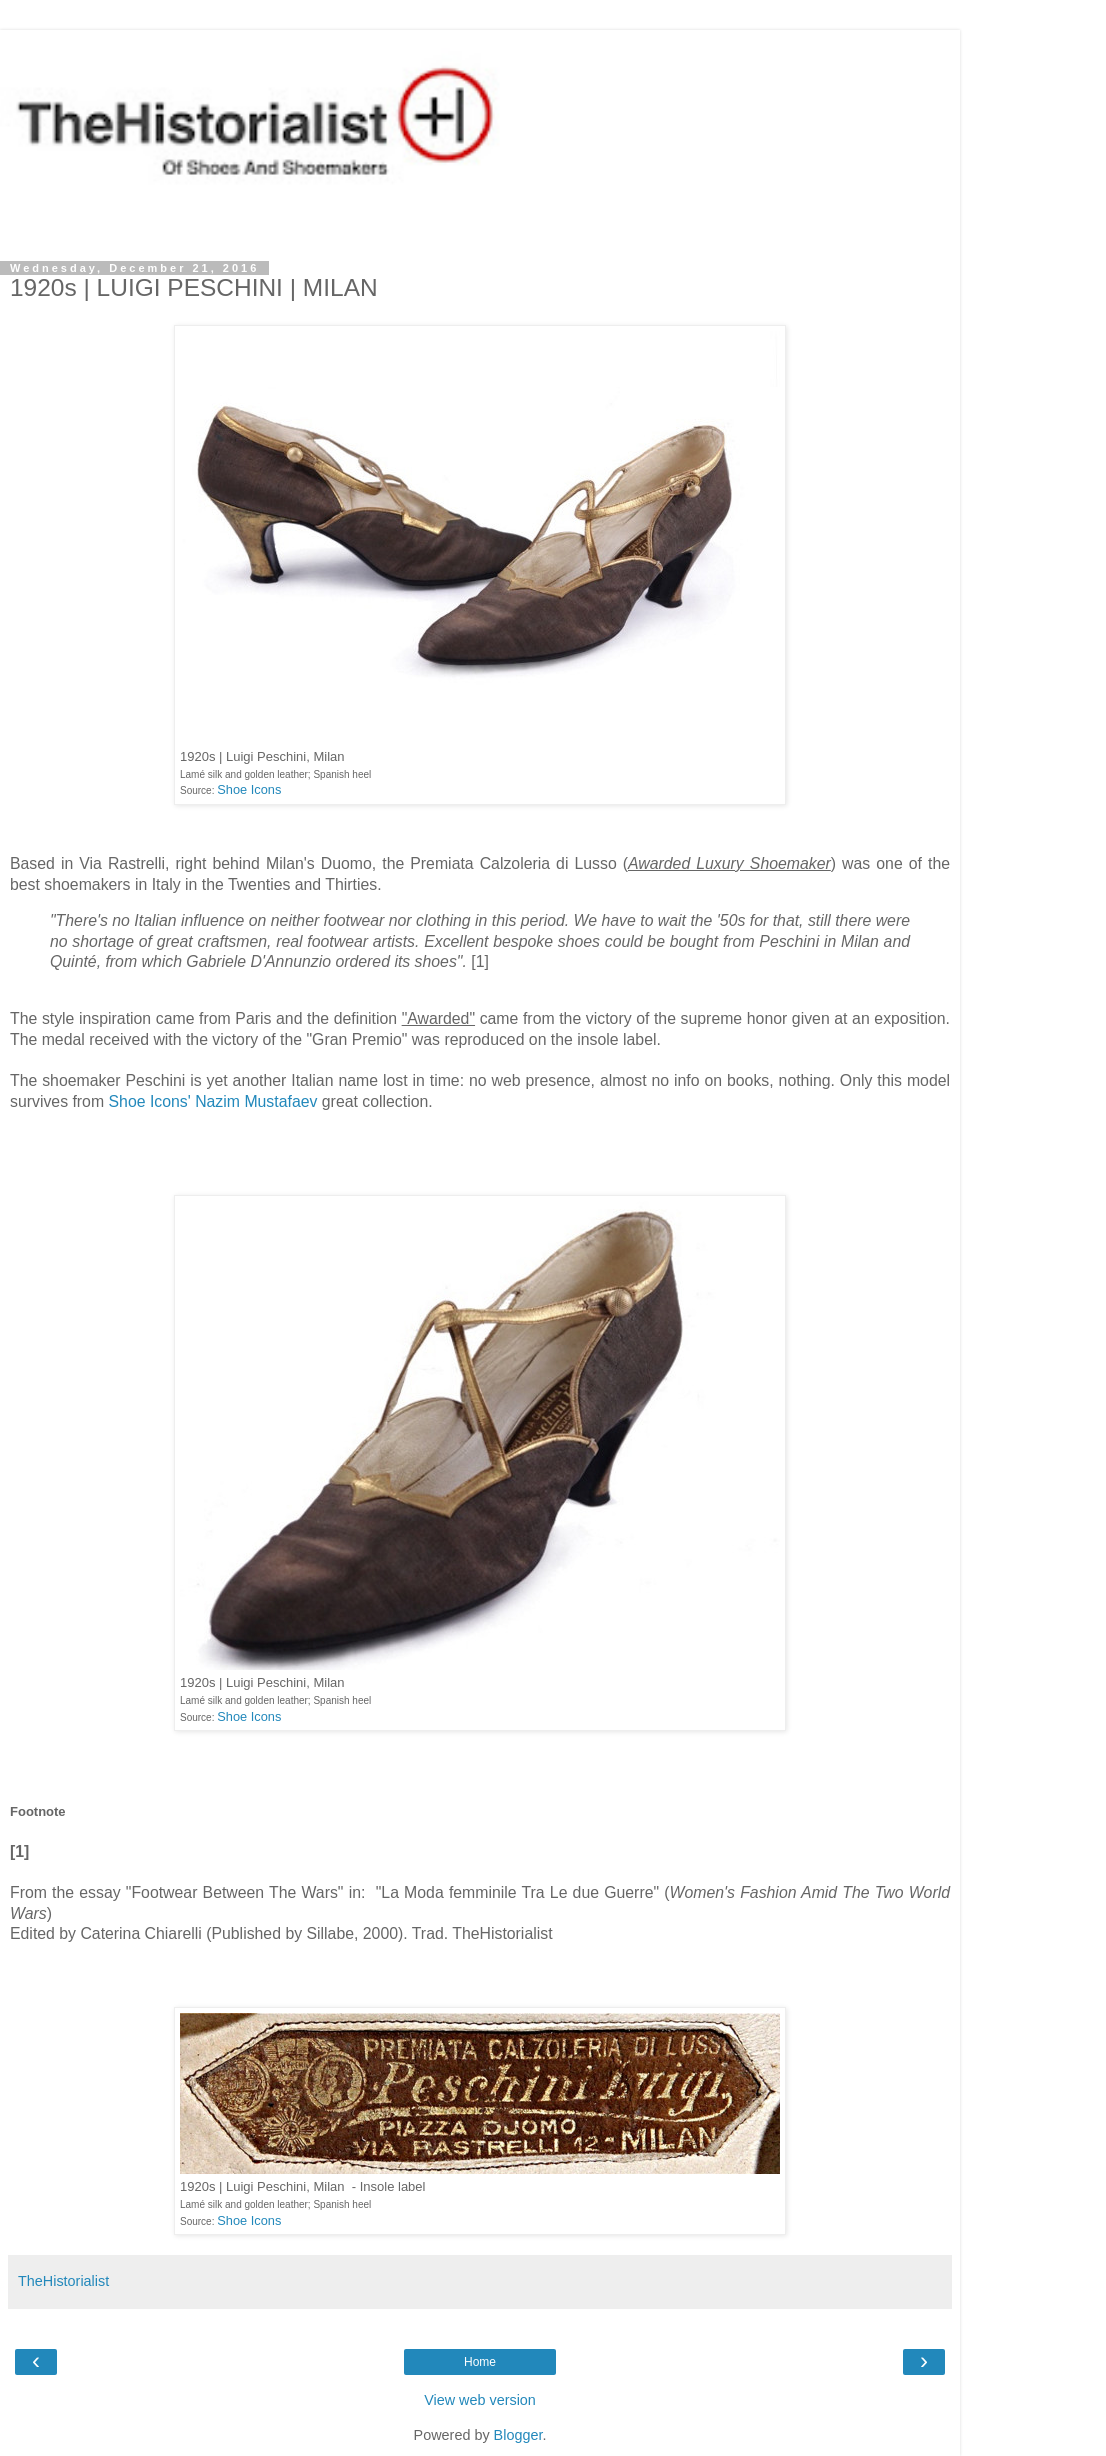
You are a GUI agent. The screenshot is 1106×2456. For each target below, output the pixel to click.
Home (480, 2362)
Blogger (518, 2435)
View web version (480, 2400)
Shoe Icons (249, 789)
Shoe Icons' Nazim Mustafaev (213, 1101)
